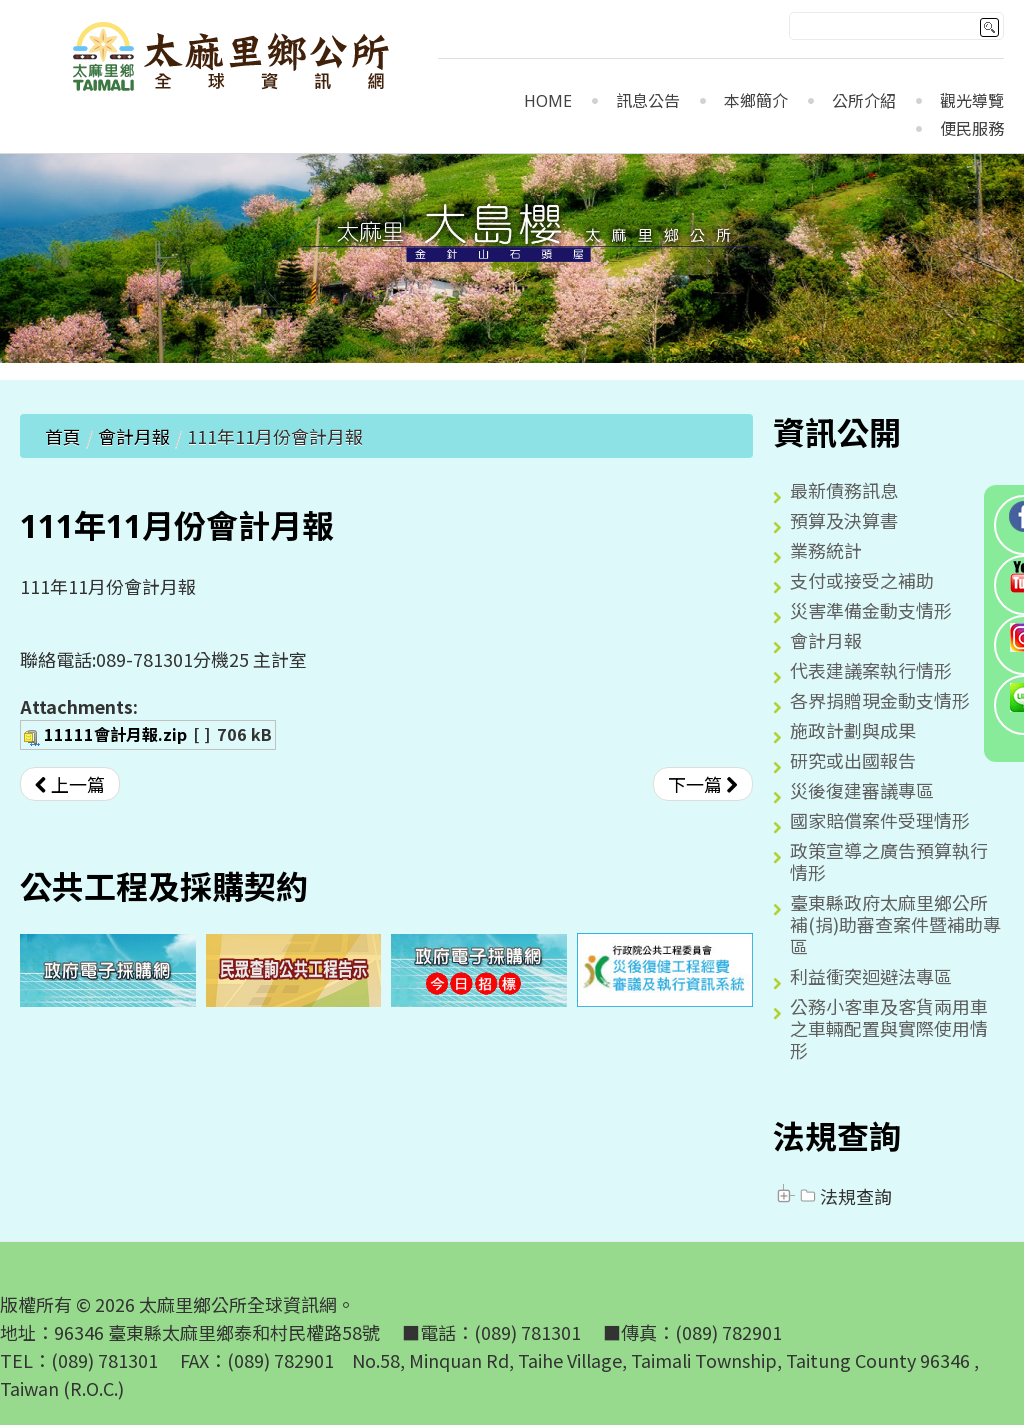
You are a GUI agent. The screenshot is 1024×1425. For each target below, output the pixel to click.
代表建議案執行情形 (871, 670)
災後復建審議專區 (862, 790)
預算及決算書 (844, 520)
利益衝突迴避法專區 (871, 976)
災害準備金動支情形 (871, 610)
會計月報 (134, 436)
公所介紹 (864, 101)
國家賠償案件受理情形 (880, 820)
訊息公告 (648, 101)
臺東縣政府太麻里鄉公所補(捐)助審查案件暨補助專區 (895, 924)
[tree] (888, 1196)
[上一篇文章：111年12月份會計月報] (70, 784)
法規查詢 (844, 1196)
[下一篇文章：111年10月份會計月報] (703, 784)
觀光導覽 (972, 101)
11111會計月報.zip (115, 734)
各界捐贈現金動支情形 (880, 700)
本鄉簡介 (756, 101)
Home (548, 101)
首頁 (63, 436)
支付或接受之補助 (862, 580)
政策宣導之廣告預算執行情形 (889, 861)
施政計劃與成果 (853, 730)
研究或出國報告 (853, 760)
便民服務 (972, 129)
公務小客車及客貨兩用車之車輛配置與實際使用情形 (889, 1028)
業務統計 (826, 550)
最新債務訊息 (844, 490)
